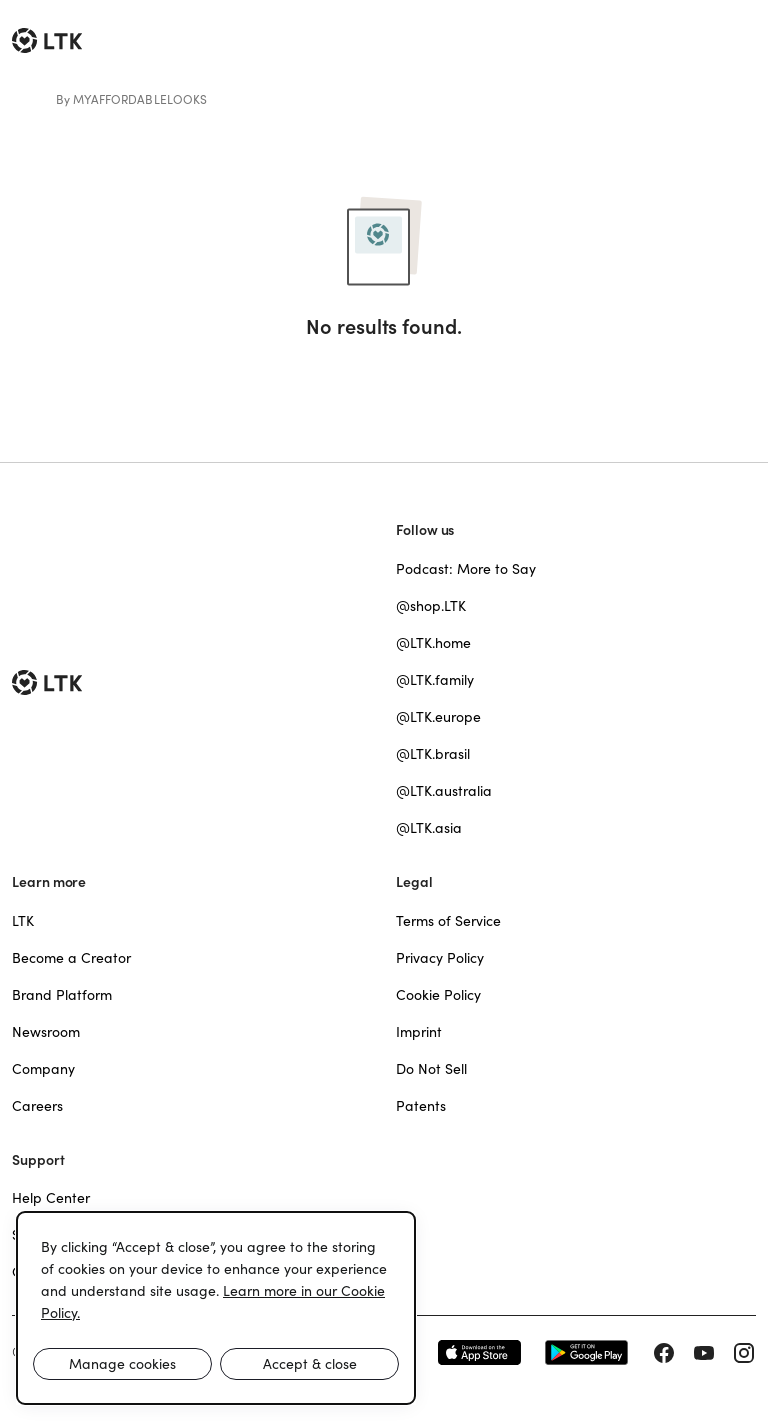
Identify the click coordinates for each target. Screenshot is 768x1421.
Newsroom (46, 1032)
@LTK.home (433, 643)
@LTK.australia (444, 791)
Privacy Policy (440, 958)
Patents (421, 1106)
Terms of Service (448, 921)
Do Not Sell (431, 1069)
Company (43, 1069)
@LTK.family (435, 680)
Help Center (51, 1198)
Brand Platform (62, 995)
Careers (37, 1106)
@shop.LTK (431, 606)
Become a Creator (71, 958)
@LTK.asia (429, 828)
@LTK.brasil (433, 754)
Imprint (419, 1032)
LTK (23, 921)
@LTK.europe (438, 717)
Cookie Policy (438, 995)
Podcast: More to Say (466, 569)
